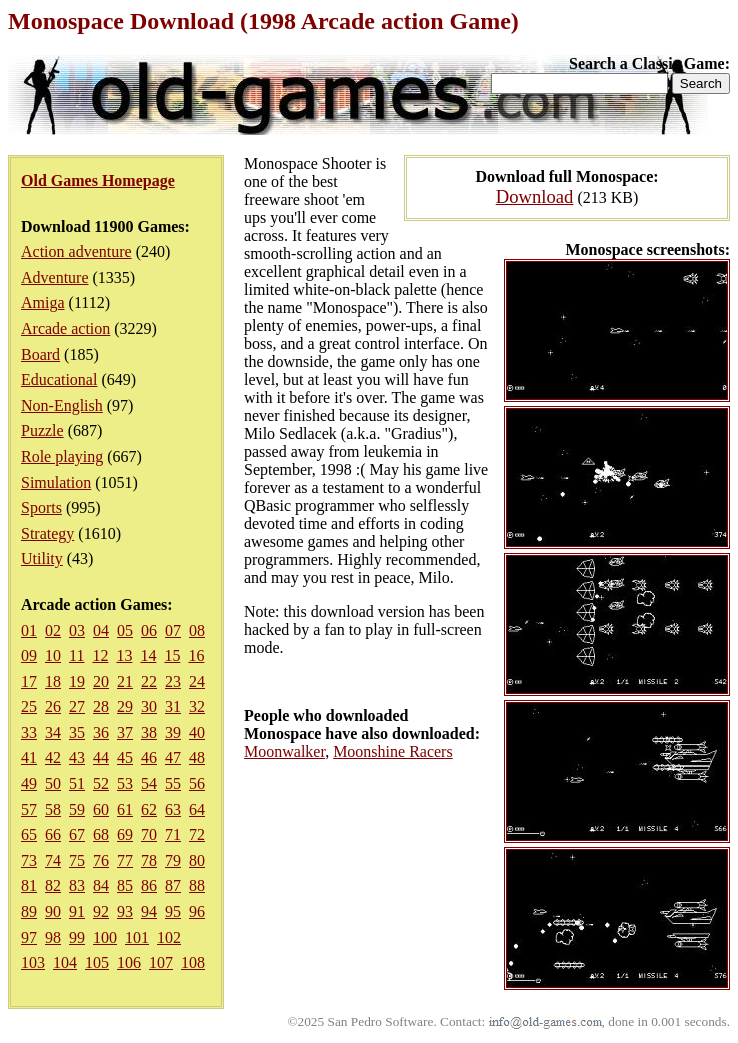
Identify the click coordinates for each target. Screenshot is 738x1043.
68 (101, 834)
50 (53, 783)
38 (149, 732)
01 (29, 630)
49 (29, 783)
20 (101, 681)
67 (77, 834)
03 (77, 630)
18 (53, 681)
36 (101, 732)
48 (197, 757)
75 (77, 860)
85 (125, 885)
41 (29, 757)
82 (53, 885)
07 (173, 630)
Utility (42, 558)
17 (29, 681)
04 (101, 630)
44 (101, 757)
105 (97, 962)
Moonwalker (284, 751)
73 (29, 860)
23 (173, 681)
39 (173, 732)
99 (77, 937)
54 (149, 783)
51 (77, 783)
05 (125, 630)
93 (125, 911)
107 (161, 962)
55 (173, 783)
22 (149, 681)
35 (77, 732)
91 (77, 911)
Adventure (55, 277)
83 (77, 885)
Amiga (43, 302)
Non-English (62, 405)
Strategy (47, 533)
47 (173, 757)
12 (100, 655)
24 (197, 681)
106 (129, 962)
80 (197, 860)
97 (29, 937)
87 (173, 885)
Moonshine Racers (393, 751)
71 (173, 834)
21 (125, 681)
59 (77, 809)
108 (193, 962)
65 (29, 834)
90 (53, 911)
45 (125, 757)
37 (125, 732)
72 (197, 834)
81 (29, 885)
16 (196, 655)
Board (40, 354)
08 (197, 630)
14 (148, 655)
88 (197, 885)
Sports (41, 507)
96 (197, 911)
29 (125, 706)
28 (101, 706)
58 (53, 809)
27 (77, 706)
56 (197, 783)
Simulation (56, 482)
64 (197, 809)
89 (29, 911)
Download (535, 196)
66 (53, 834)
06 (149, 630)
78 (149, 860)
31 (173, 706)
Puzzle (42, 430)
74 (53, 860)
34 (53, 732)
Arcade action (65, 328)
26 (53, 706)
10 (53, 655)
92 (101, 911)
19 (77, 681)
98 (53, 937)
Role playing (62, 456)
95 (173, 911)
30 (149, 706)
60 (101, 809)
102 (169, 937)
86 (149, 885)
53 (125, 783)
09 (29, 655)
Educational (59, 379)
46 (149, 757)
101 (137, 937)
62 (149, 809)
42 (53, 757)
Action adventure (76, 251)
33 (29, 732)
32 (197, 706)
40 (197, 732)
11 (76, 655)
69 (125, 834)
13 (124, 655)
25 (29, 706)
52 (101, 783)
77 (125, 860)
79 (173, 860)
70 (149, 834)
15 (172, 655)
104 (65, 962)
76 (101, 860)
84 (101, 885)
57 (29, 809)
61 (125, 809)
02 (53, 630)
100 (105, 937)
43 (77, 757)
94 (149, 911)
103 (33, 962)
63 (173, 809)
